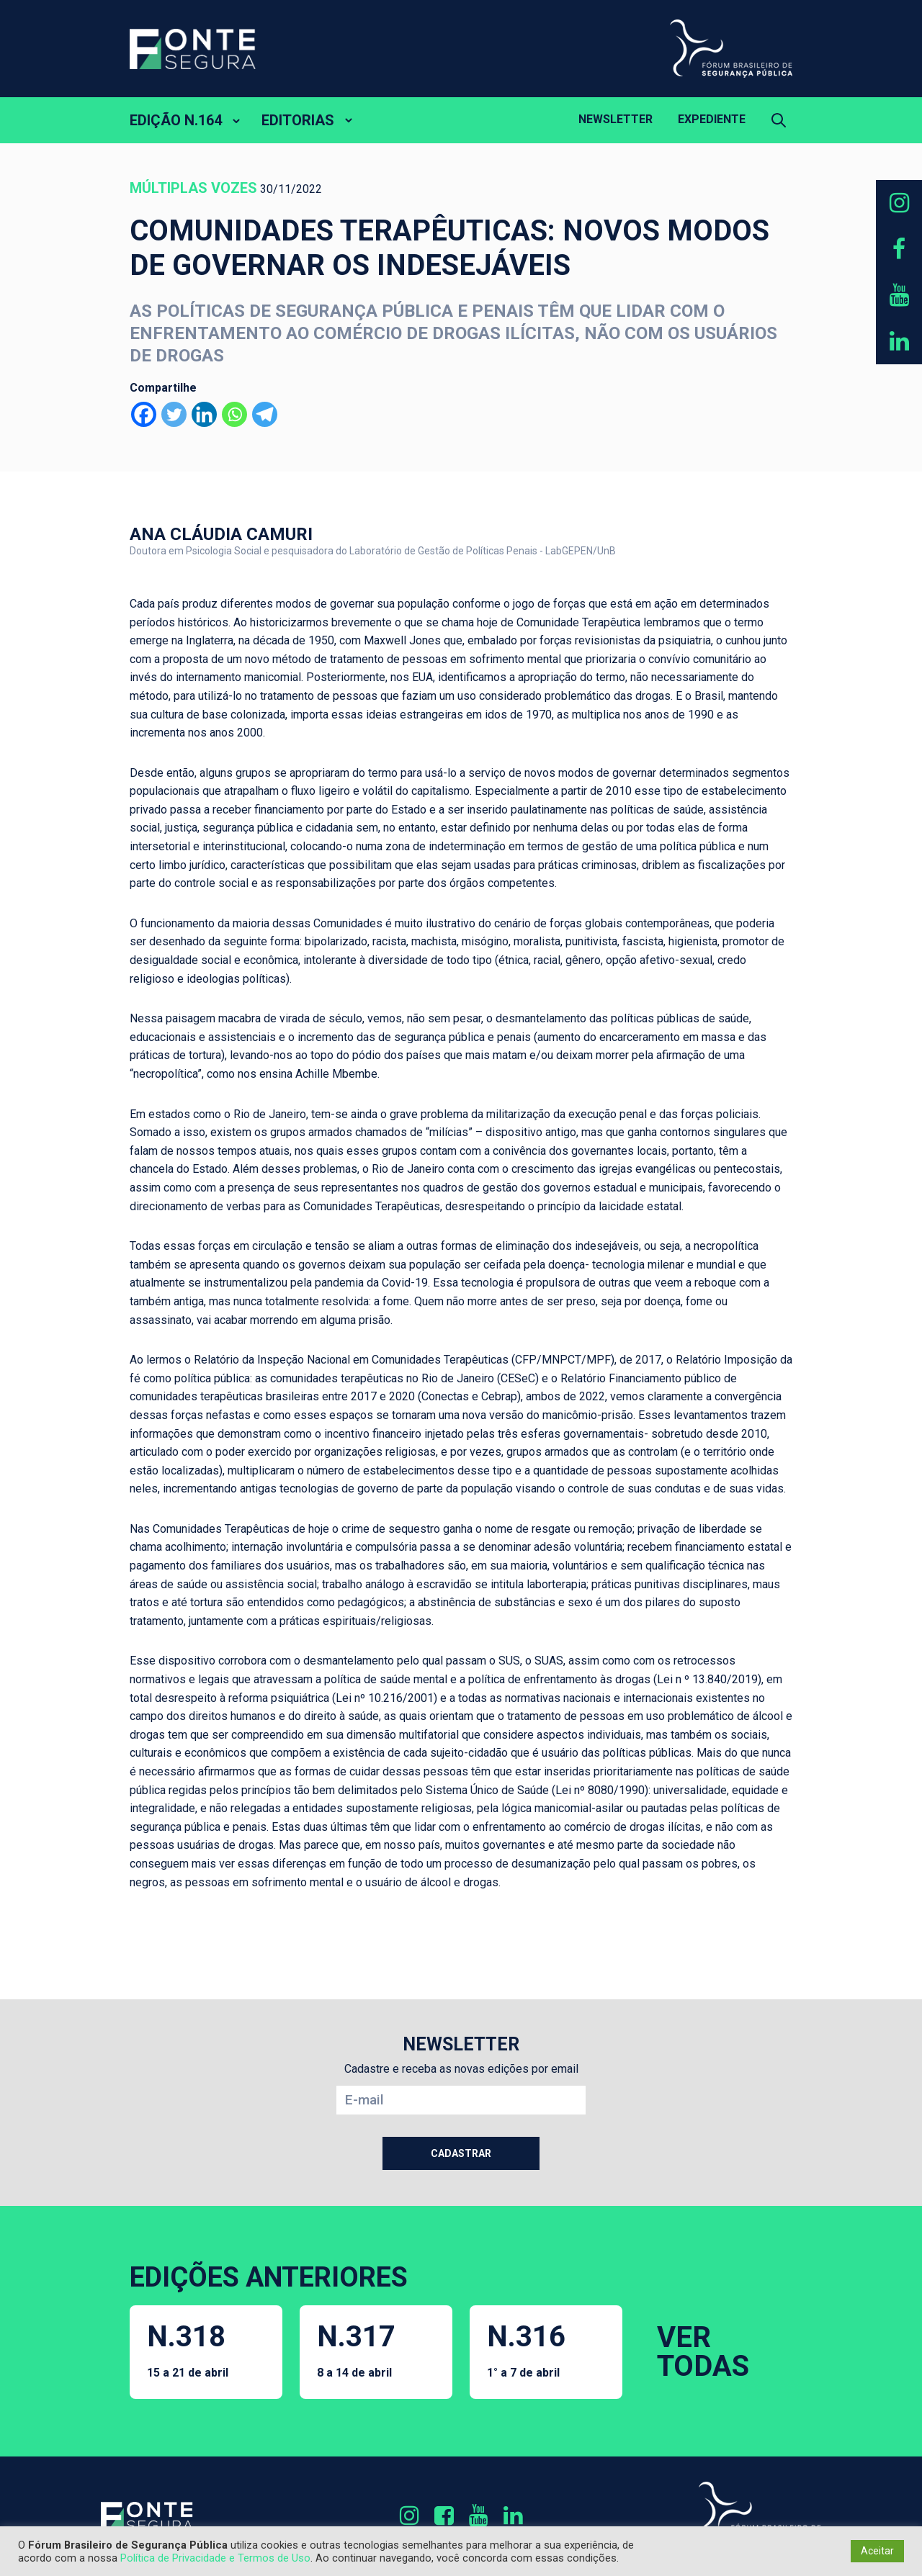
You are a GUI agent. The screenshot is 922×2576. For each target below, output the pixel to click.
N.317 (356, 2349)
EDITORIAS (297, 120)
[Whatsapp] (234, 414)
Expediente (712, 119)
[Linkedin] (204, 414)
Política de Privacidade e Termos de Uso (215, 2558)
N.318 (187, 2349)
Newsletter (615, 119)
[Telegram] (264, 414)
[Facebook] (143, 414)
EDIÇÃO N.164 (176, 120)
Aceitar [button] (877, 2551)
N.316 (526, 2349)
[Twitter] (174, 414)
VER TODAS (703, 2351)
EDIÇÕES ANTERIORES (269, 2277)
